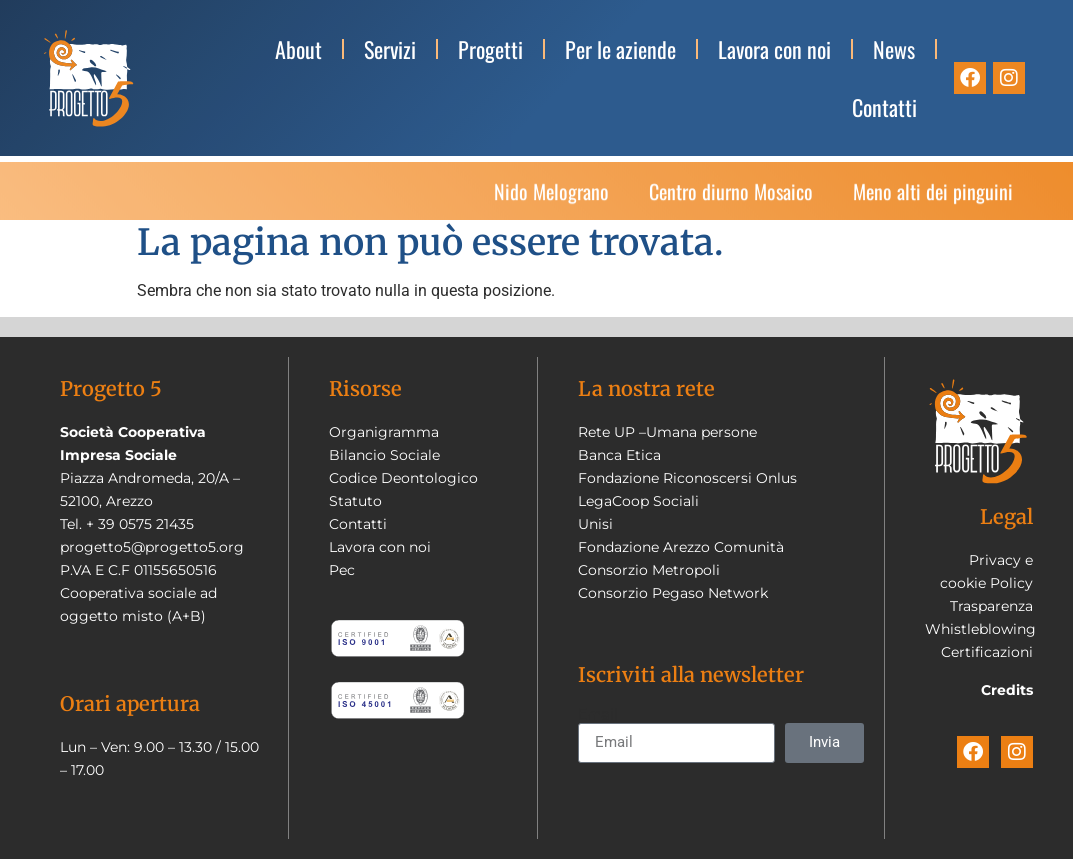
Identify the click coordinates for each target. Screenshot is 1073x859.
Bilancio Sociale (384, 455)
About (298, 49)
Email (598, 715)
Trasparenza (991, 606)
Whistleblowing (980, 629)
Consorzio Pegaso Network (673, 593)
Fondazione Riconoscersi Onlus (687, 478)
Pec (342, 570)
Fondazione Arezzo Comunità (681, 547)
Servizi (390, 49)
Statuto (355, 501)
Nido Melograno (551, 198)
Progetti (490, 49)
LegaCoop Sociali (638, 501)
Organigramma (384, 432)
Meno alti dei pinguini (933, 198)
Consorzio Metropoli (649, 570)
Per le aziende (620, 49)
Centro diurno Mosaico (731, 198)
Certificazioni (987, 652)
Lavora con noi (774, 49)
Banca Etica (619, 455)
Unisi (595, 524)
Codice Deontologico (403, 478)
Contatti (884, 107)
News (894, 49)
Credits (1007, 690)
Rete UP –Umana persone (667, 432)
